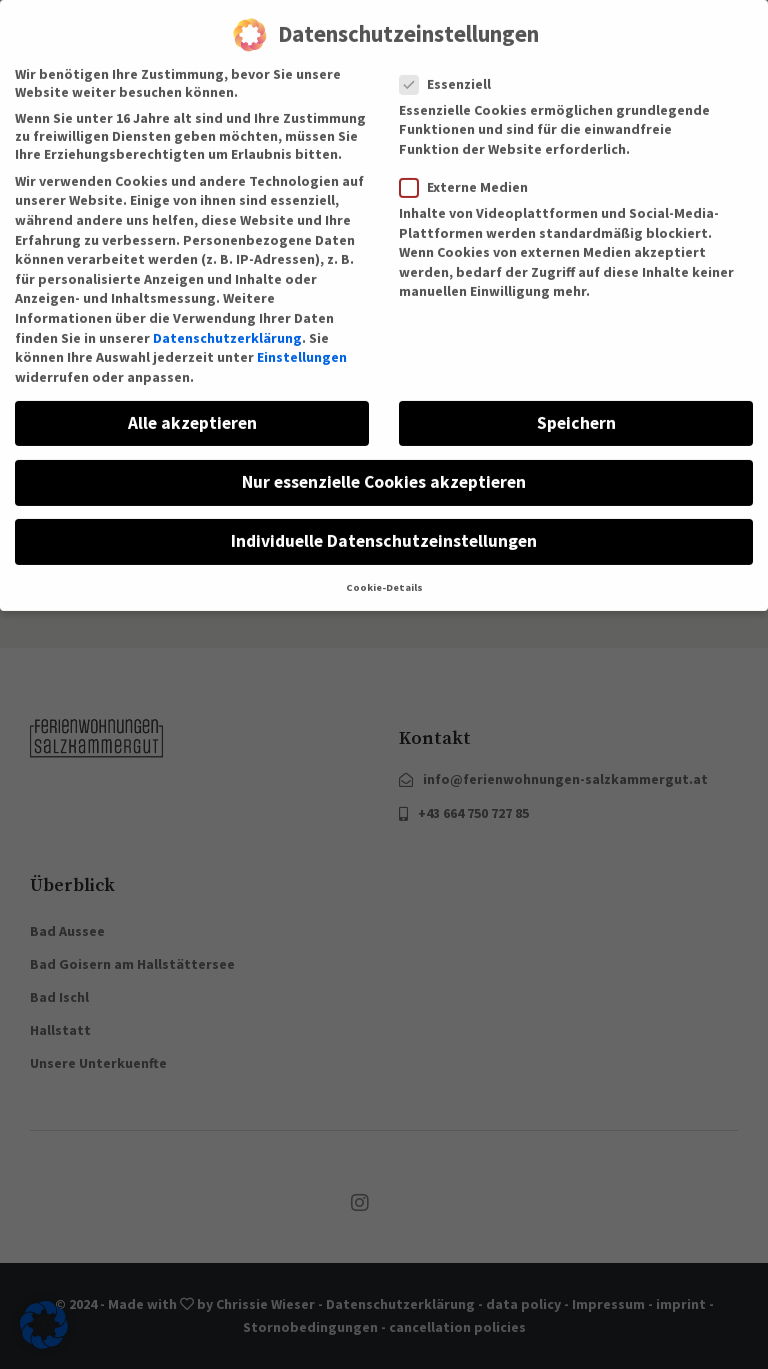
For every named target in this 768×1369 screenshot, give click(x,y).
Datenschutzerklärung (227, 320)
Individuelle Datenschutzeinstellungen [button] (384, 523)
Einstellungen (302, 339)
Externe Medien (470, 169)
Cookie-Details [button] (384, 570)
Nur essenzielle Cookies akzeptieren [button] (384, 464)
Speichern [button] (576, 405)
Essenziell (451, 66)
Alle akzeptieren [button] (192, 405)
